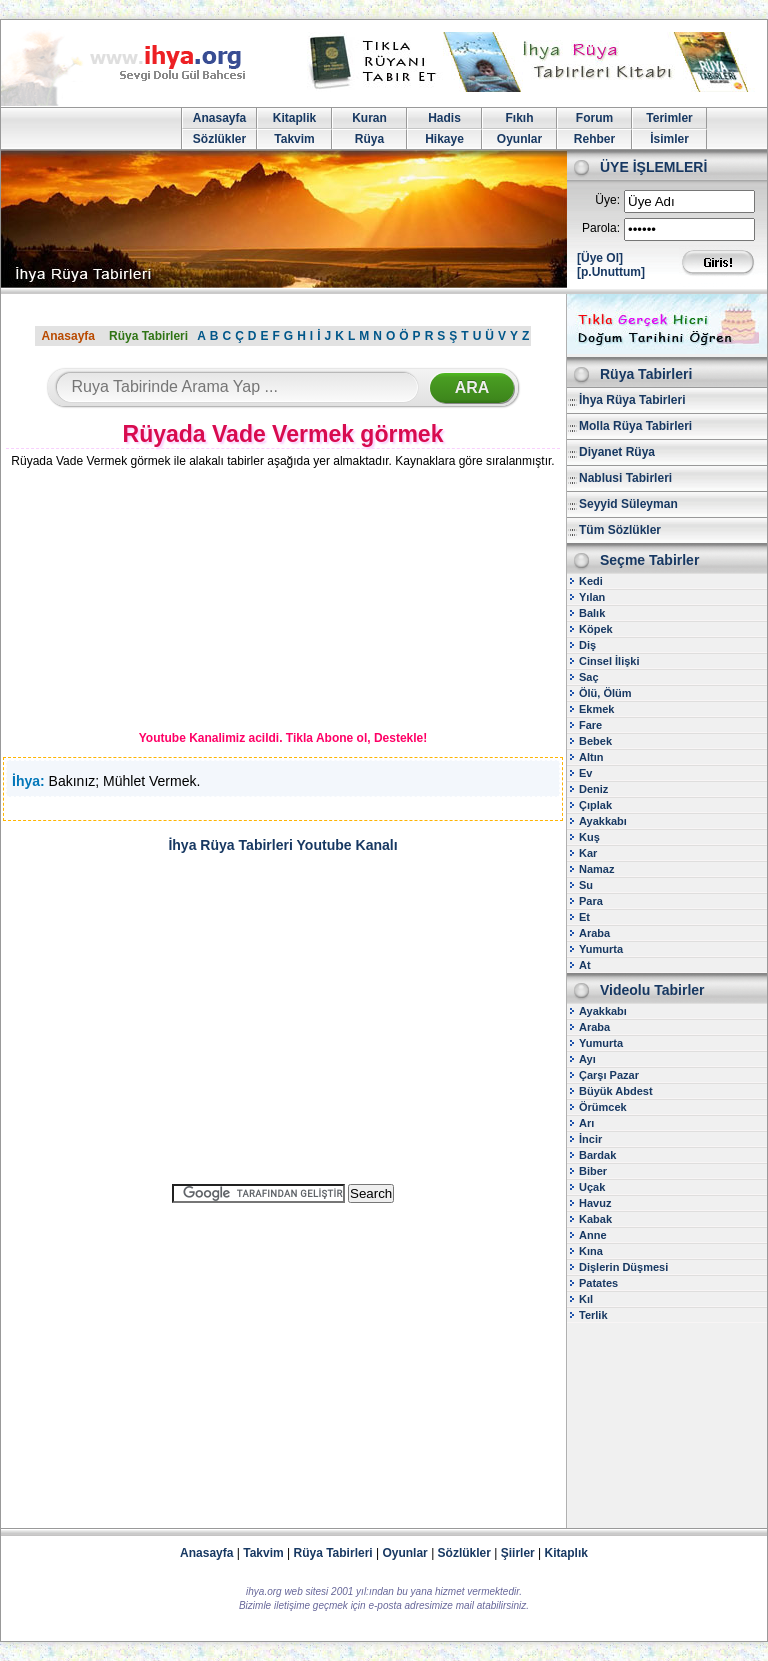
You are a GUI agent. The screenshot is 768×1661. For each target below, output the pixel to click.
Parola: (601, 228)
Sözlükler (219, 139)
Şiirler (518, 1553)
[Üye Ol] (600, 258)
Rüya (369, 139)
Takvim (294, 139)
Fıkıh (519, 118)
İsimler (669, 139)
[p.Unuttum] (611, 272)
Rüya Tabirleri (148, 336)
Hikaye (444, 139)
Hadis (444, 118)
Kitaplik (294, 118)
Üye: (607, 200)
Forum (594, 118)
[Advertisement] (151, 603)
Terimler (669, 118)
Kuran (369, 118)
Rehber (594, 139)
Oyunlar (519, 139)
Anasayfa (219, 118)
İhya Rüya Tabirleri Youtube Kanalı (282, 845)
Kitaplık (566, 1553)
